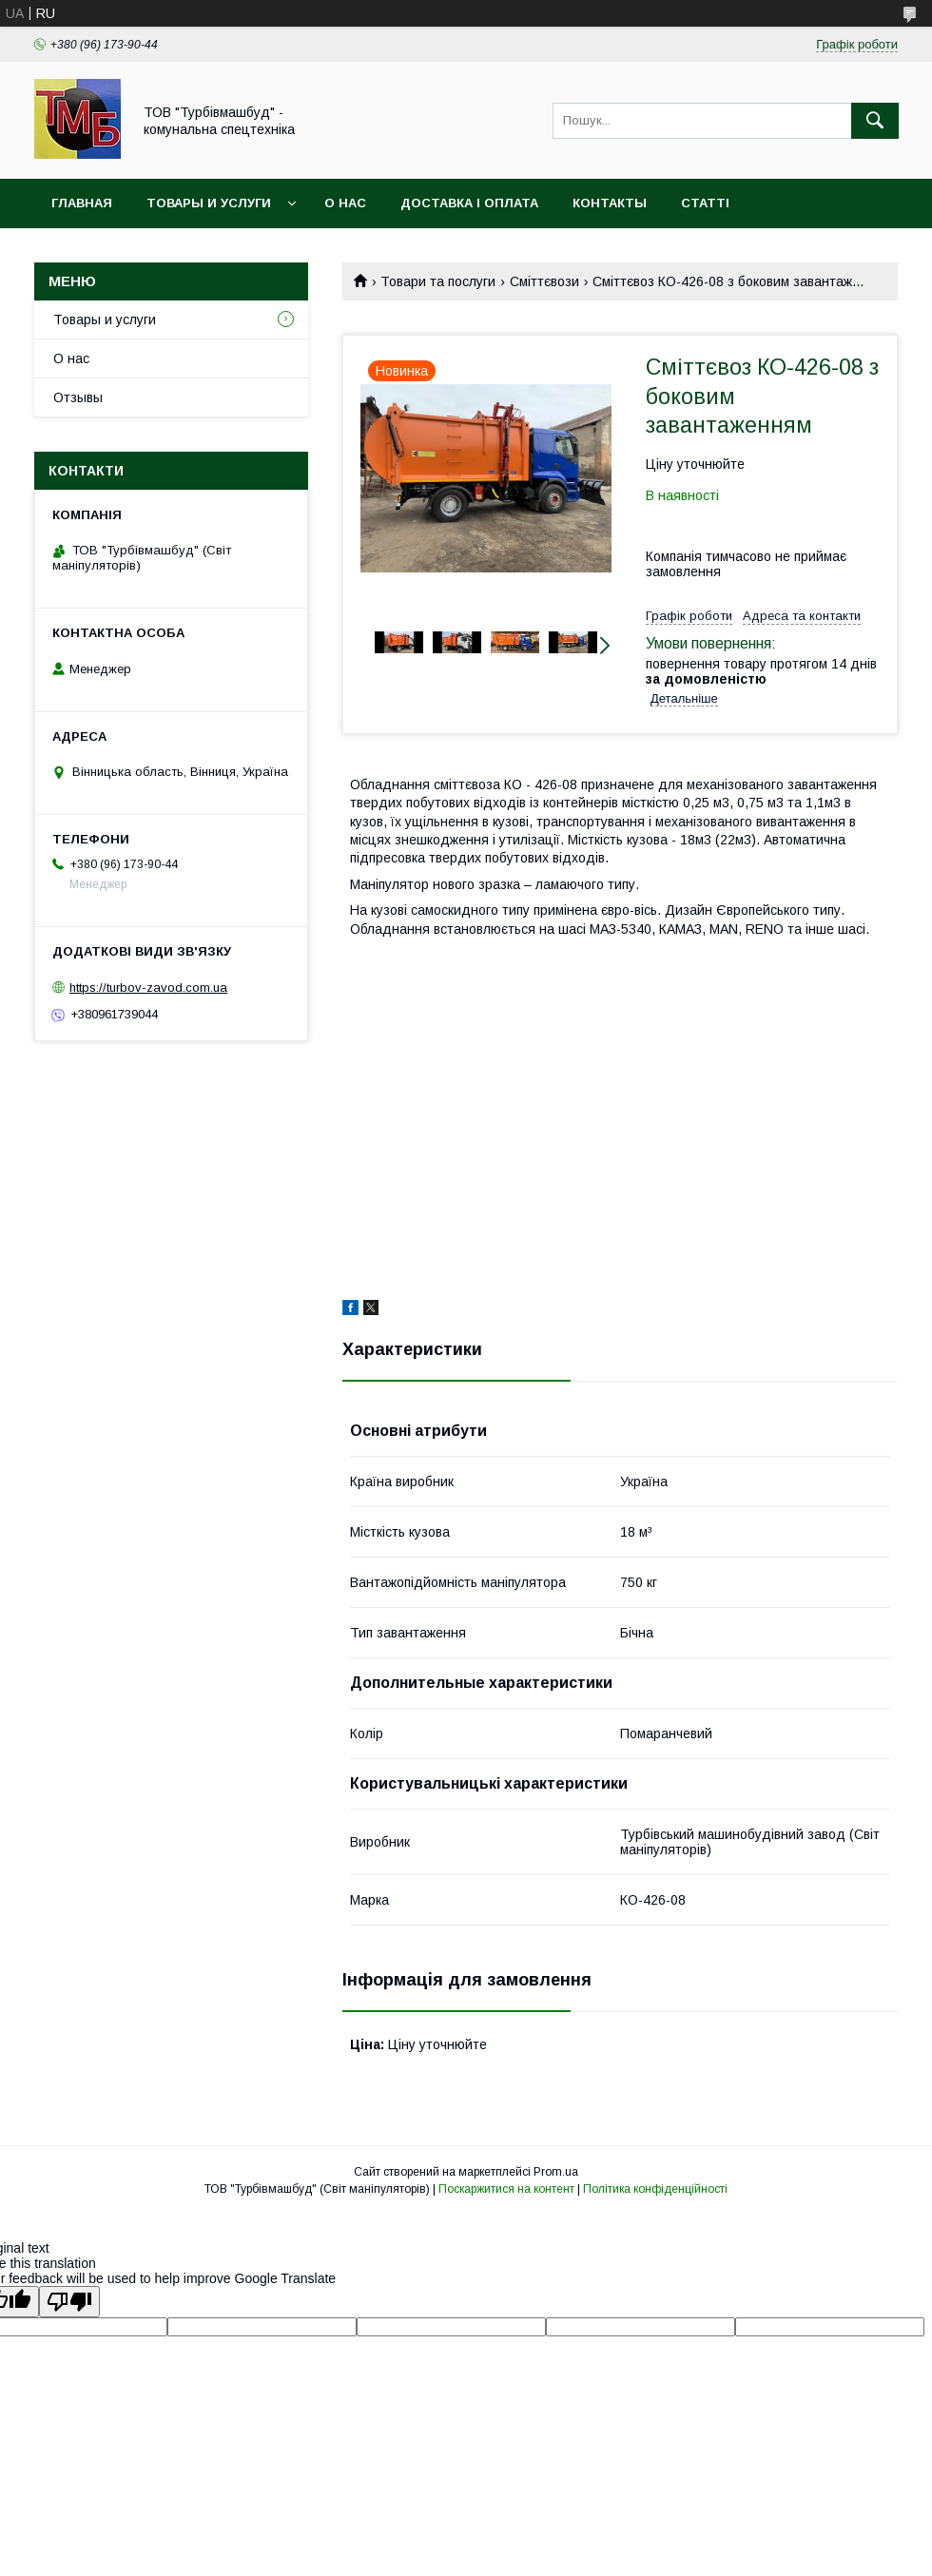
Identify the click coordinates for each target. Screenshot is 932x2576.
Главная (81, 203)
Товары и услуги (208, 203)
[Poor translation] (69, 2301)
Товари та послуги (437, 281)
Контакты (610, 203)
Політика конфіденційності (655, 2189)
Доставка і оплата (469, 203)
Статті (705, 203)
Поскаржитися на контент (506, 2189)
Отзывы (78, 397)
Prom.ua (556, 2172)
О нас (345, 203)
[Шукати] (875, 121)
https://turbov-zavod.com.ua (148, 987)
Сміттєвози (544, 281)
